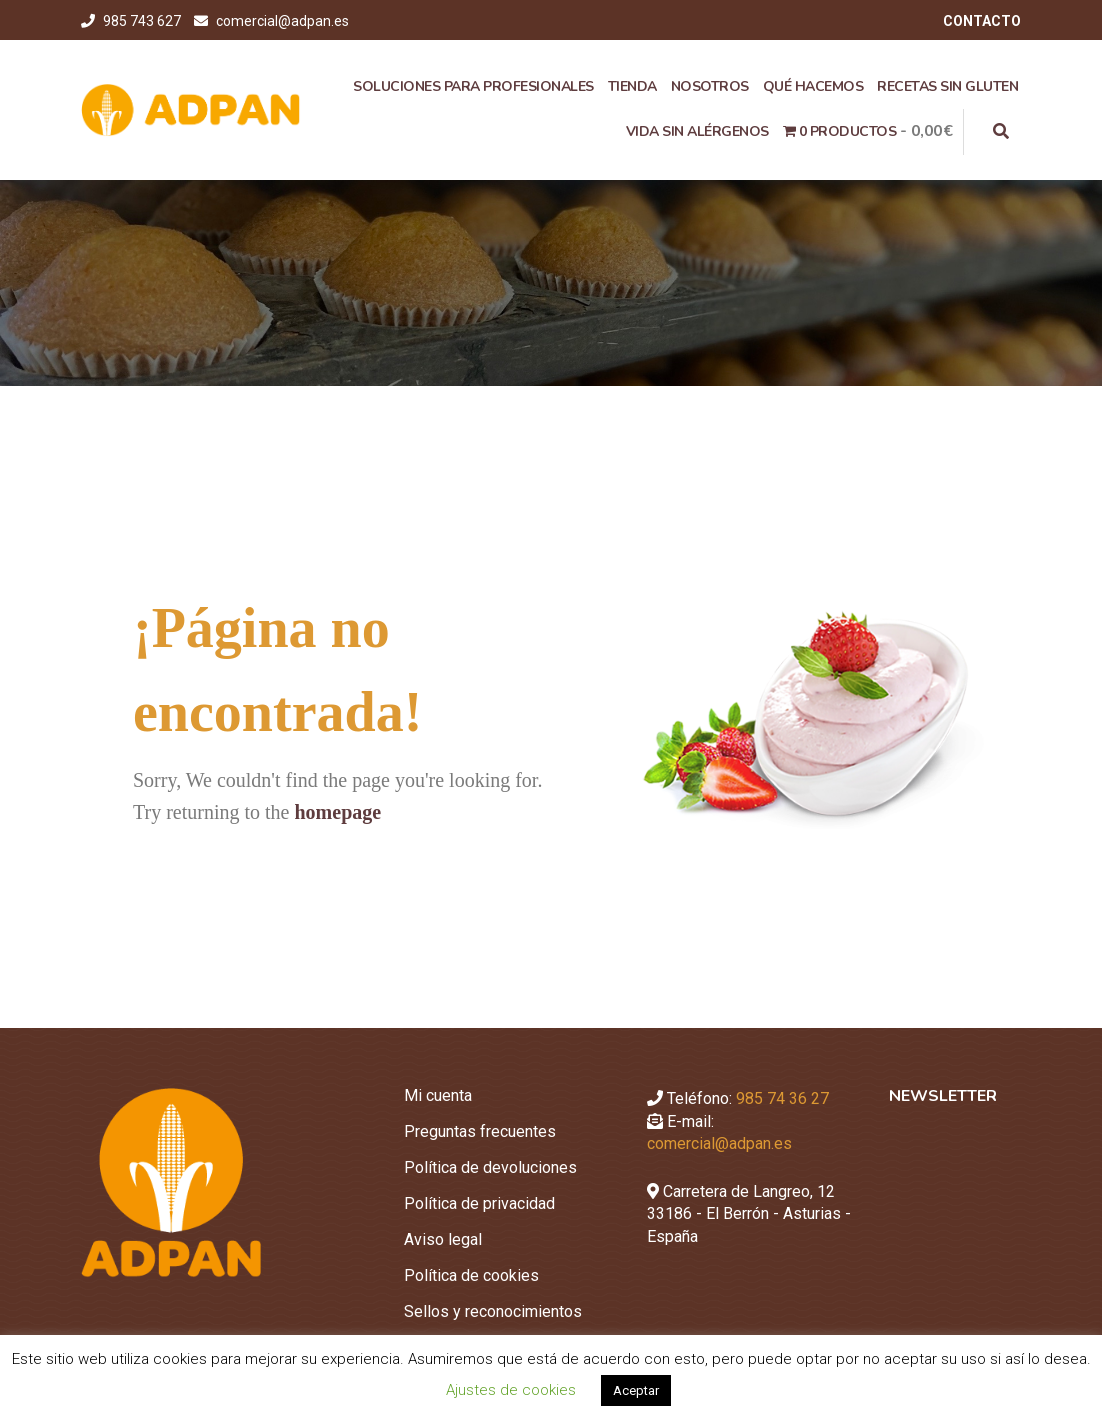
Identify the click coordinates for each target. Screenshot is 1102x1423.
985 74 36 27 (782, 1098)
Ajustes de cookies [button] (511, 1390)
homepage (337, 812)
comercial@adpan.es (282, 21)
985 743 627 (143, 21)
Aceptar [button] (636, 1390)
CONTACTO (982, 21)
